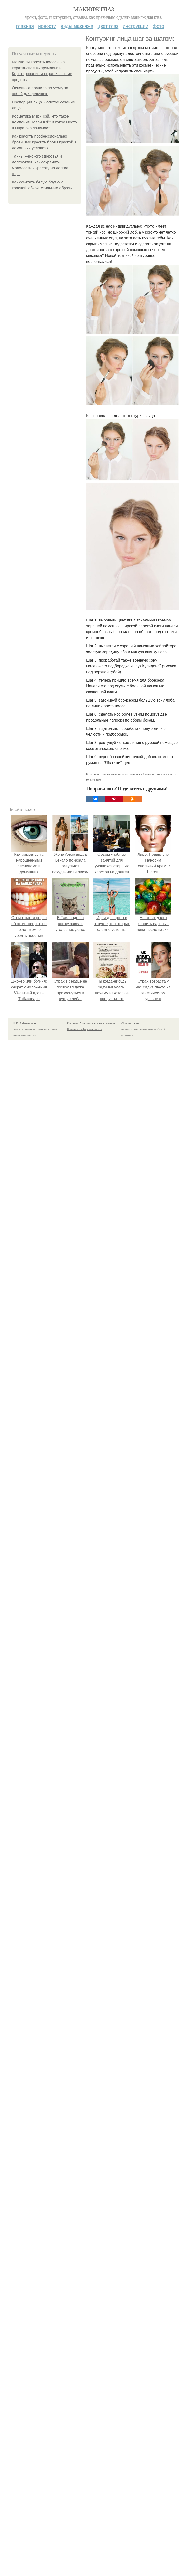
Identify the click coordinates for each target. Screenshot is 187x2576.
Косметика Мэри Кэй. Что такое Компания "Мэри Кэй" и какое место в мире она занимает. (44, 122)
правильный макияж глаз (144, 1913)
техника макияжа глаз (113, 1913)
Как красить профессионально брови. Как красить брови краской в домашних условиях (44, 142)
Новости (47, 26)
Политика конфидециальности (84, 2168)
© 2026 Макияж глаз (24, 2162)
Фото (158, 26)
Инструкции (135, 26)
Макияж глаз (93, 9)
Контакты (72, 2162)
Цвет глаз (108, 26)
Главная (25, 26)
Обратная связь (130, 2162)
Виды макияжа (77, 26)
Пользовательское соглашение (97, 2162)
